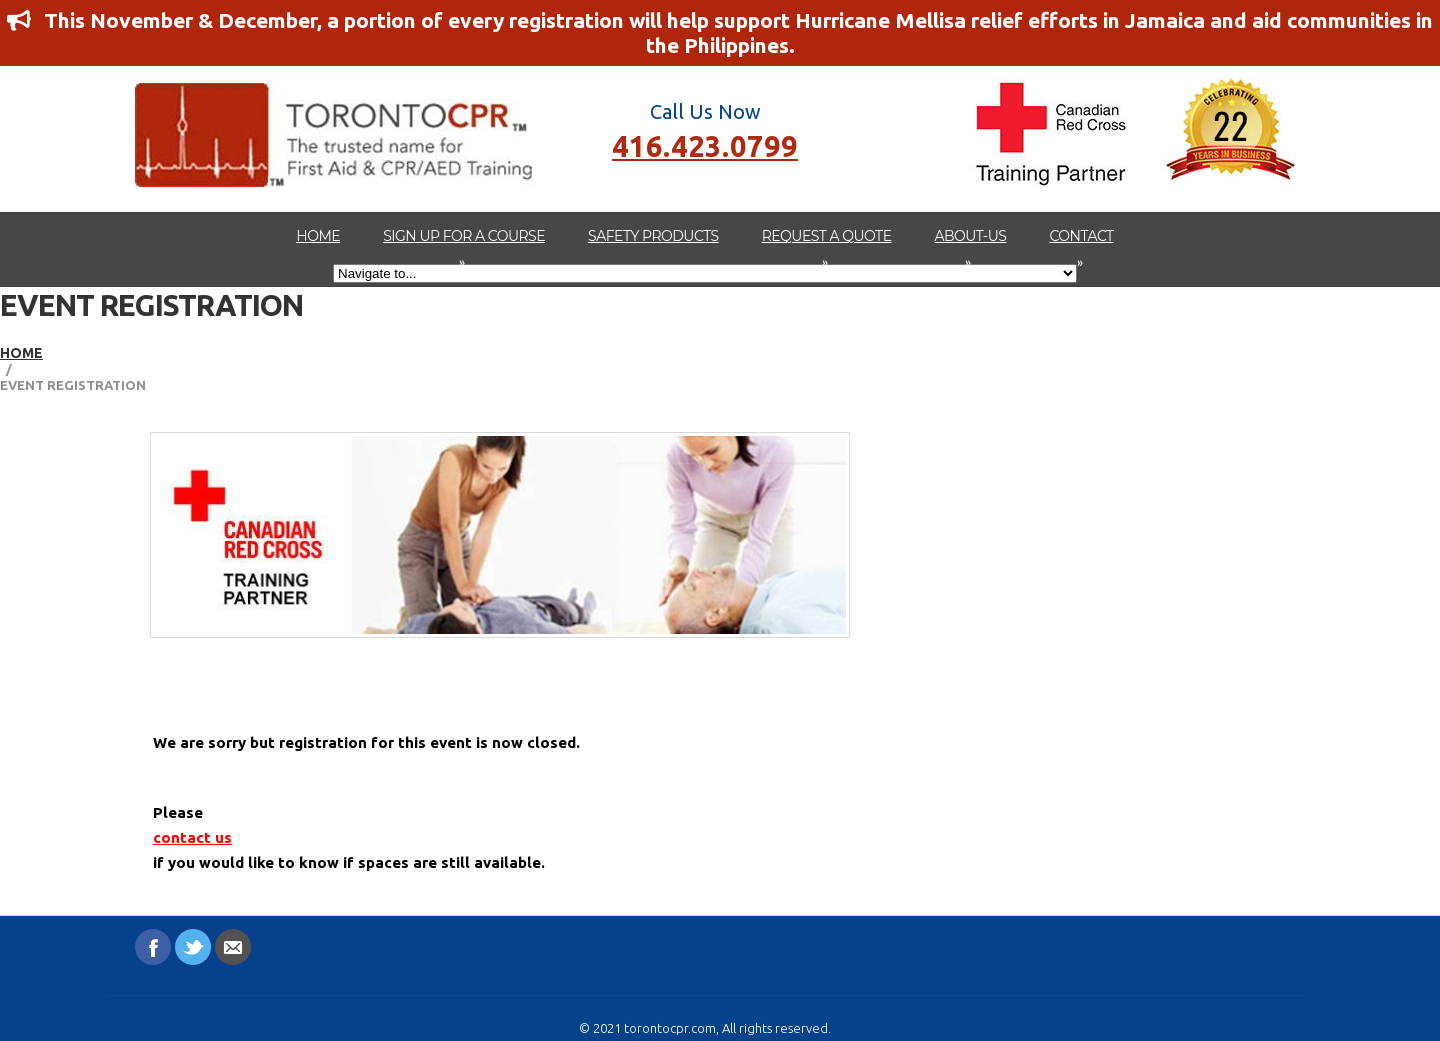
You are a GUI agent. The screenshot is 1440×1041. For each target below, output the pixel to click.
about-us (971, 246)
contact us (192, 837)
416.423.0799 (705, 144)
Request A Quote (827, 246)
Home (318, 236)
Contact (1081, 246)
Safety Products (653, 236)
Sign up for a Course (464, 246)
